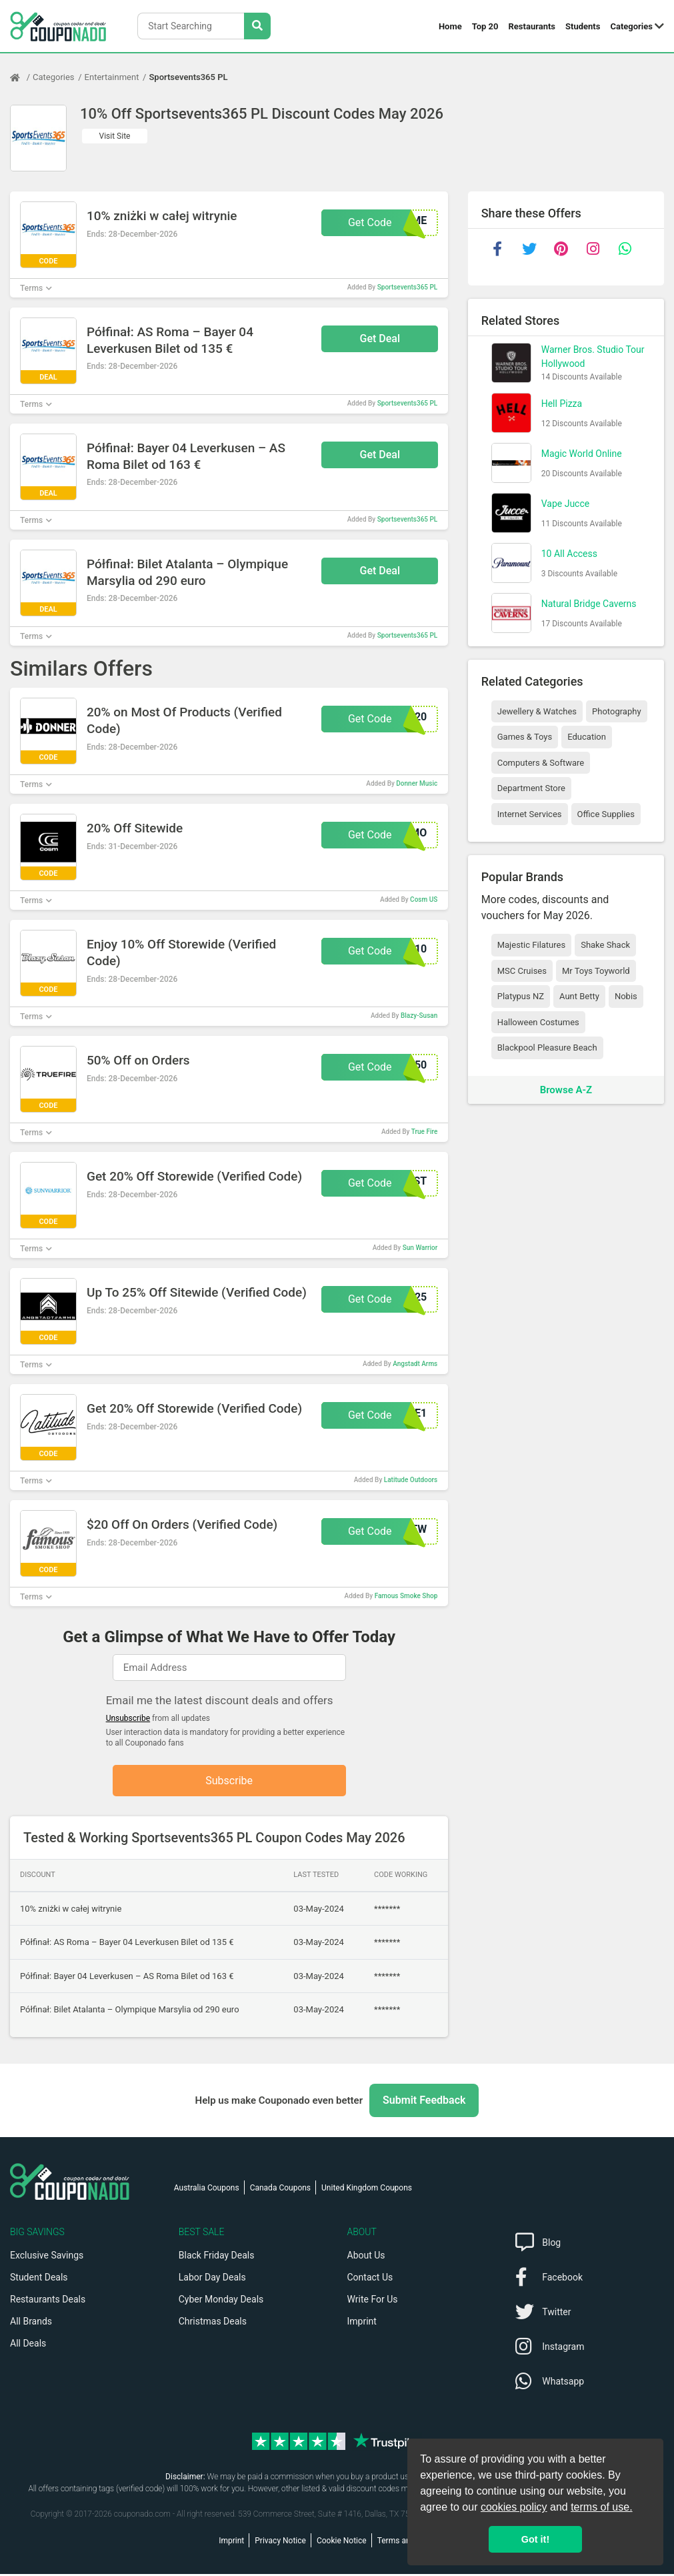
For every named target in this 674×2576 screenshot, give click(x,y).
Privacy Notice (280, 2542)
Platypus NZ (520, 996)
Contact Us (370, 2279)
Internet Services (529, 814)
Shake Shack (605, 945)
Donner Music (416, 783)
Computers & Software (540, 763)
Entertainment (112, 77)
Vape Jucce (565, 503)
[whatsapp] (625, 248)
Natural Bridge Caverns (589, 603)
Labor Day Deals (212, 2279)
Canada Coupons (280, 2189)
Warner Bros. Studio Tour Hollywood (593, 356)
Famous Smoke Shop (406, 1595)
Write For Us (372, 2301)
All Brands (31, 2323)
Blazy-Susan (419, 1015)
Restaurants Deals (47, 2301)
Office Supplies (606, 814)
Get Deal (380, 338)
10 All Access (569, 553)
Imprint (362, 2323)
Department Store (531, 788)
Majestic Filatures (531, 945)
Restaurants (532, 26)
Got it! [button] (535, 2539)
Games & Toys (525, 737)
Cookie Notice (342, 2542)
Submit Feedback (424, 2102)
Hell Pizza (561, 403)
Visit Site (115, 136)
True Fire (424, 1131)
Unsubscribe (128, 1718)
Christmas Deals (213, 2323)
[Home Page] (21, 77)
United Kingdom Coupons (366, 2189)
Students (582, 26)
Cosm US (423, 899)
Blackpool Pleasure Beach (547, 1048)
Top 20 (485, 26)
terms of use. (601, 2507)
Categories (631, 26)
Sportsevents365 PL (188, 77)
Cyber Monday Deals (221, 2301)
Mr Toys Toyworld (596, 971)
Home (450, 26)
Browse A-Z (566, 1090)
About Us (366, 2257)
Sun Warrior (420, 1247)
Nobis (626, 996)
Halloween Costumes (538, 1022)
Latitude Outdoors (410, 1479)
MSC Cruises (522, 971)
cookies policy (514, 2507)
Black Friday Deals (217, 2257)
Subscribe (229, 1781)
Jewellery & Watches (537, 711)
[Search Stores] (257, 26)
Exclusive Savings (46, 2257)
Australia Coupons (206, 2189)
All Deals (28, 2345)
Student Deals (39, 2279)
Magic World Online (581, 453)
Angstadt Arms (415, 1363)
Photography (616, 711)
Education (586, 737)
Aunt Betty (579, 996)
